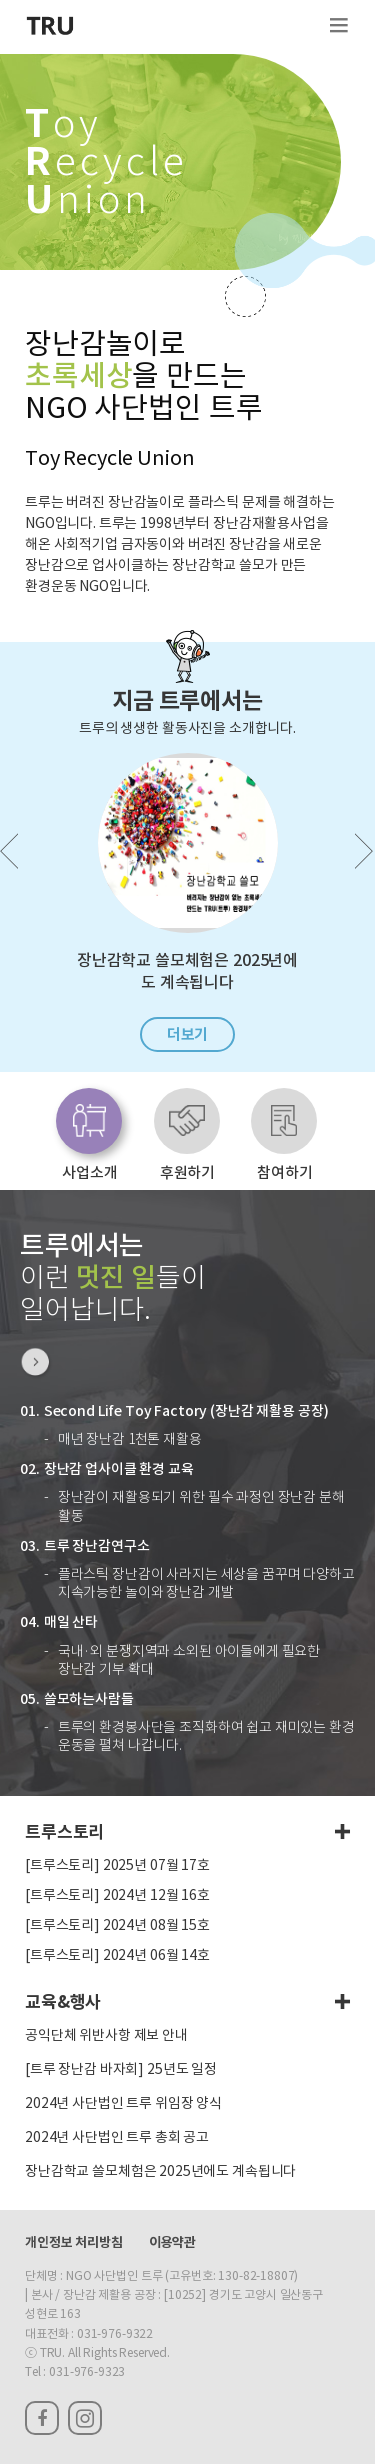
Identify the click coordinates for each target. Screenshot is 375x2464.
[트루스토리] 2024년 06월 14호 (117, 1956)
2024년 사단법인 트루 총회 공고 (117, 2138)
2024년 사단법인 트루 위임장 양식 (123, 2104)
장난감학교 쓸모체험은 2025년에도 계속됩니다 (160, 2172)
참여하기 (284, 1172)
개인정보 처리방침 (74, 2243)
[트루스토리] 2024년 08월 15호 (117, 1926)
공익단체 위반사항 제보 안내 (106, 2036)
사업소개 (89, 1172)
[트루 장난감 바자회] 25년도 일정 (121, 2070)
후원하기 (187, 1172)
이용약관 (172, 2243)
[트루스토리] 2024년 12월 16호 (117, 1896)
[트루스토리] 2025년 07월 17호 (117, 1866)
